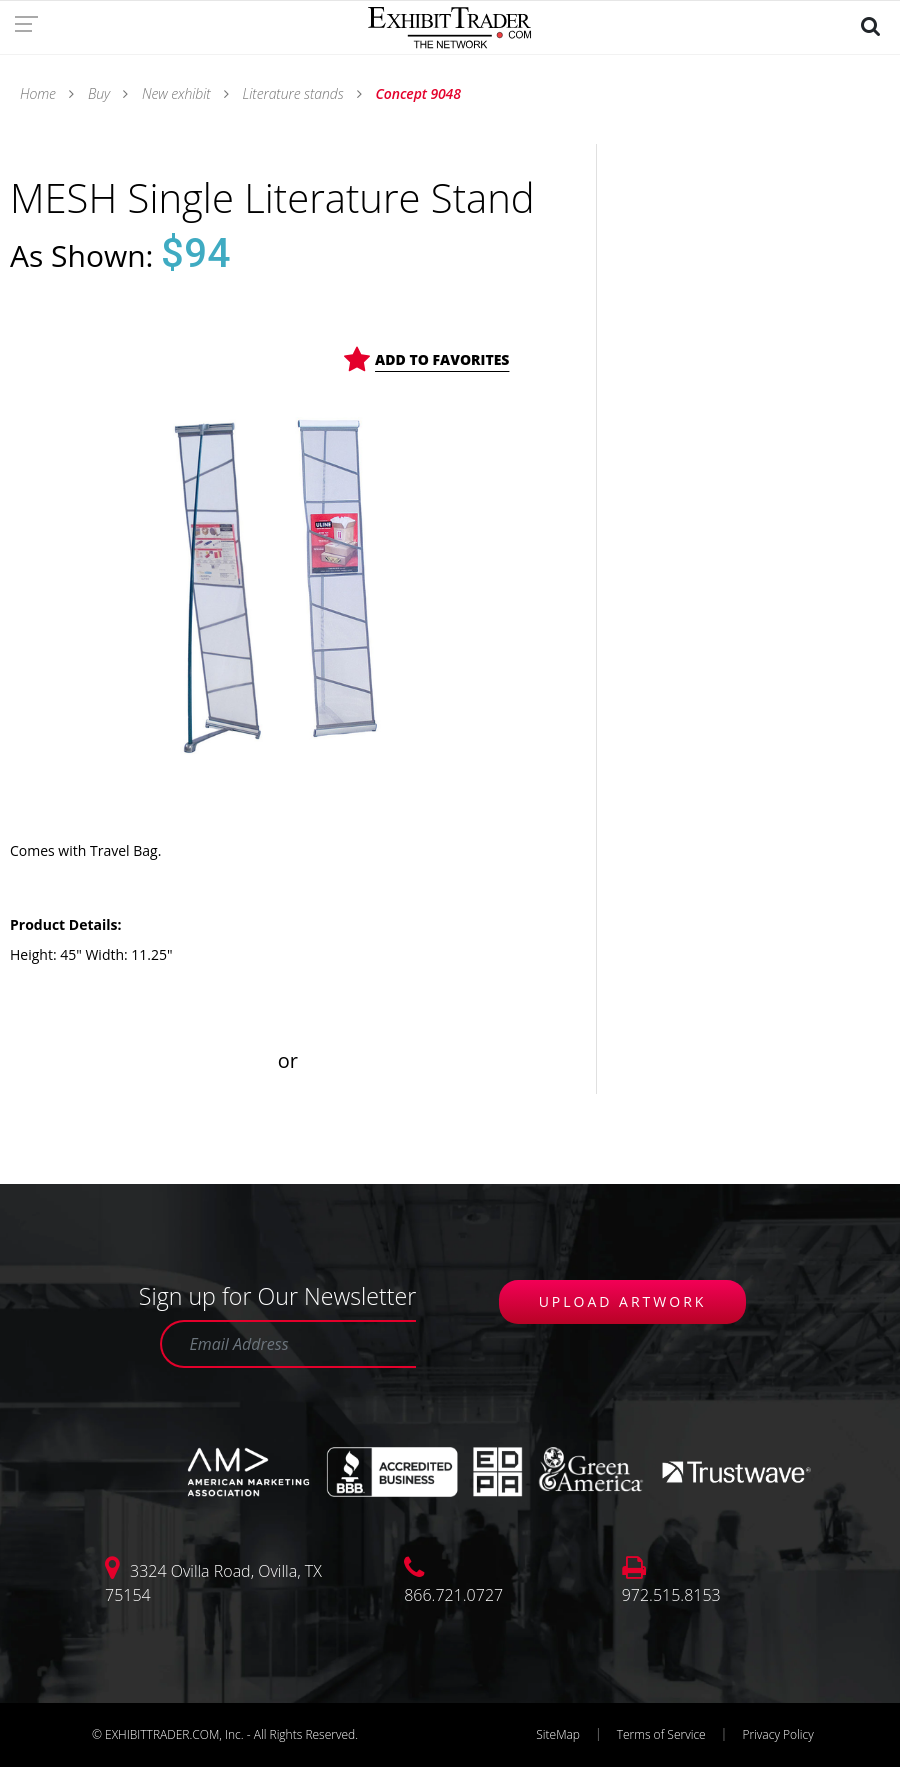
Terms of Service (661, 1734)
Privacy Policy (777, 1734)
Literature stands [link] (293, 93)
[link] (32, 23)
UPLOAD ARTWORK (623, 1301)
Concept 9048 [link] (416, 93)
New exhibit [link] (176, 93)
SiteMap (558, 1734)
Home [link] (39, 93)
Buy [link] (98, 93)
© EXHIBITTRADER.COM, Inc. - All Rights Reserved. (225, 1734)
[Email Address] (288, 1344)
